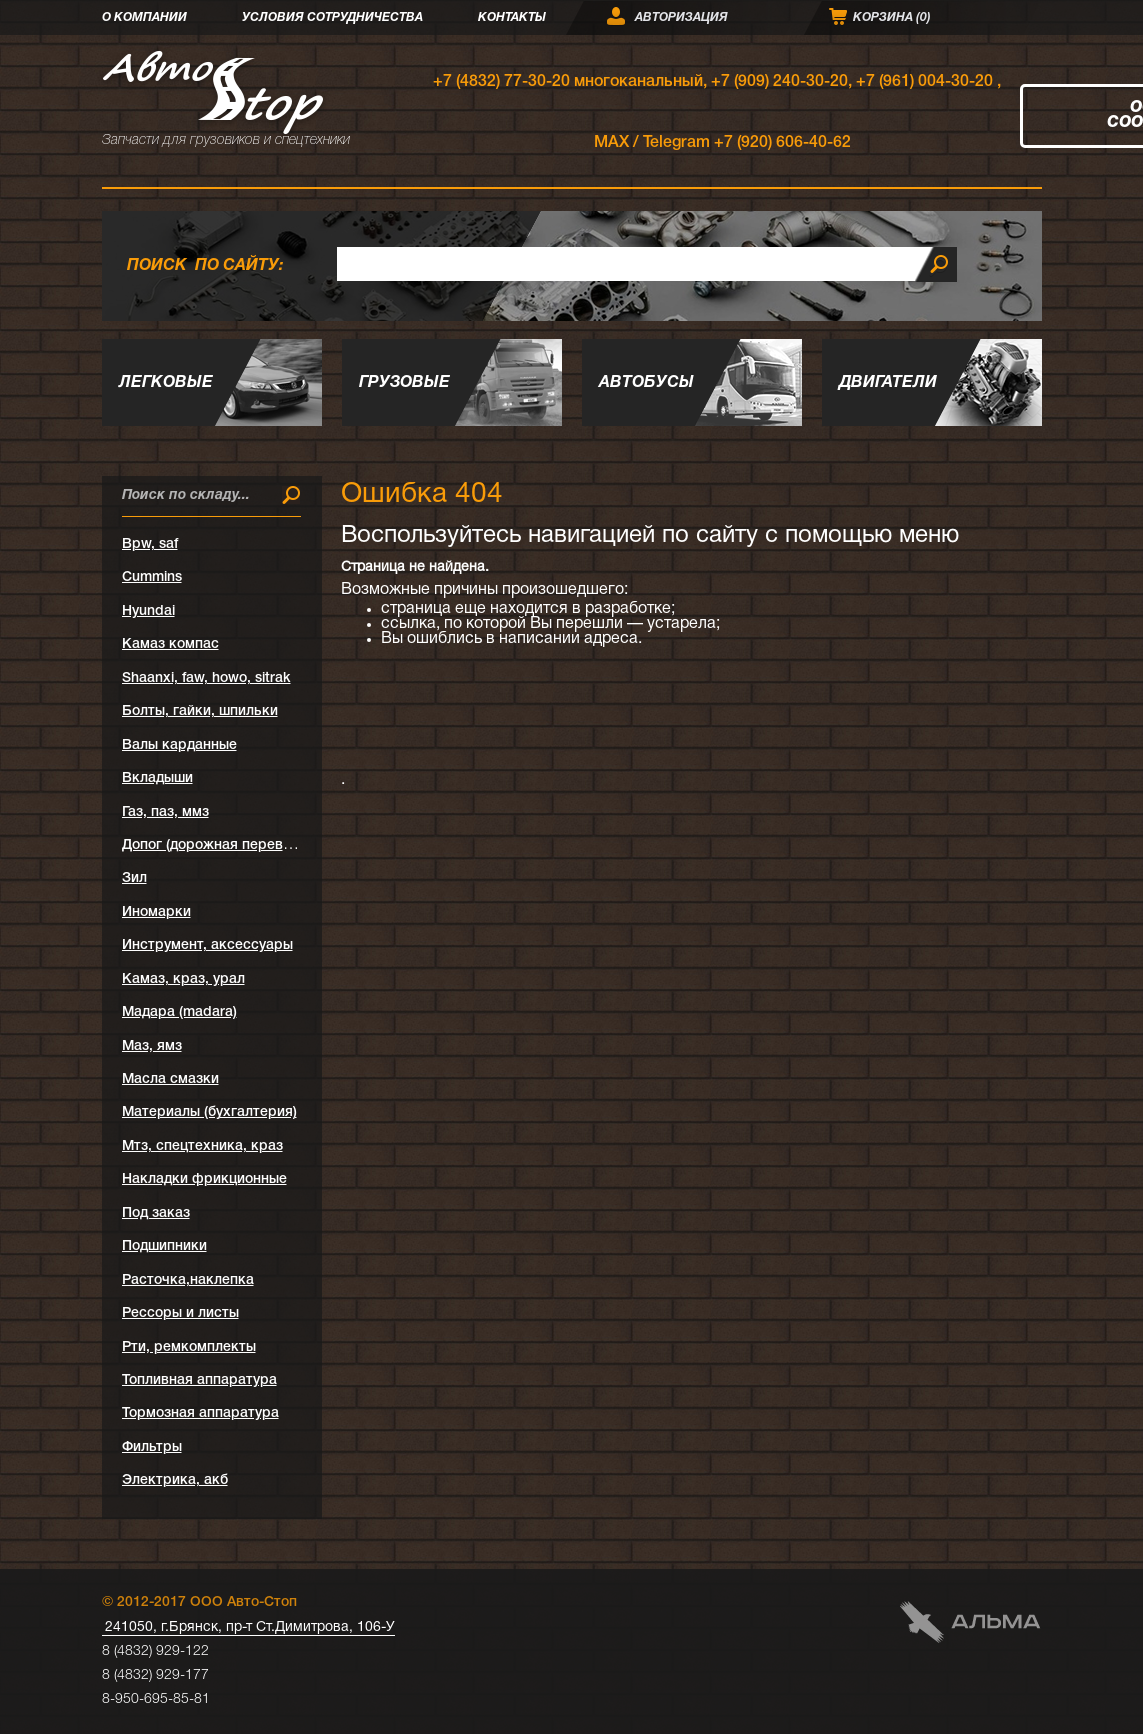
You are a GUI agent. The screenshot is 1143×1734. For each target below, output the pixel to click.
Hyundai (148, 611)
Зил (134, 878)
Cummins (152, 577)
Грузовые (404, 383)
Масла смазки (170, 1079)
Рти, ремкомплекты (189, 1347)
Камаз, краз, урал (183, 979)
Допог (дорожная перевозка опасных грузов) (275, 845)
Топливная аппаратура (199, 1380)
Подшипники (164, 1246)
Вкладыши (157, 778)
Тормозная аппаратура (200, 1413)
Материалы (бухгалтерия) (209, 1112)
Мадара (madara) (179, 1012)
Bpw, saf (150, 544)
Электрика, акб (175, 1480)
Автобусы (646, 383)
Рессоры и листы (180, 1313)
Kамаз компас (170, 644)
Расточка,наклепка (188, 1280)
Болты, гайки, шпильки (200, 711)
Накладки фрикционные (204, 1179)
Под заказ (156, 1213)
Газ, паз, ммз (165, 812)
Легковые (166, 383)
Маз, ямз (152, 1046)
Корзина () (892, 17)
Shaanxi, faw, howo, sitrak (206, 678)
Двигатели (888, 383)
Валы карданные (179, 745)
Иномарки (156, 912)
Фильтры (152, 1447)
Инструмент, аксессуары (207, 945)
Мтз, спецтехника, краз (202, 1146)
